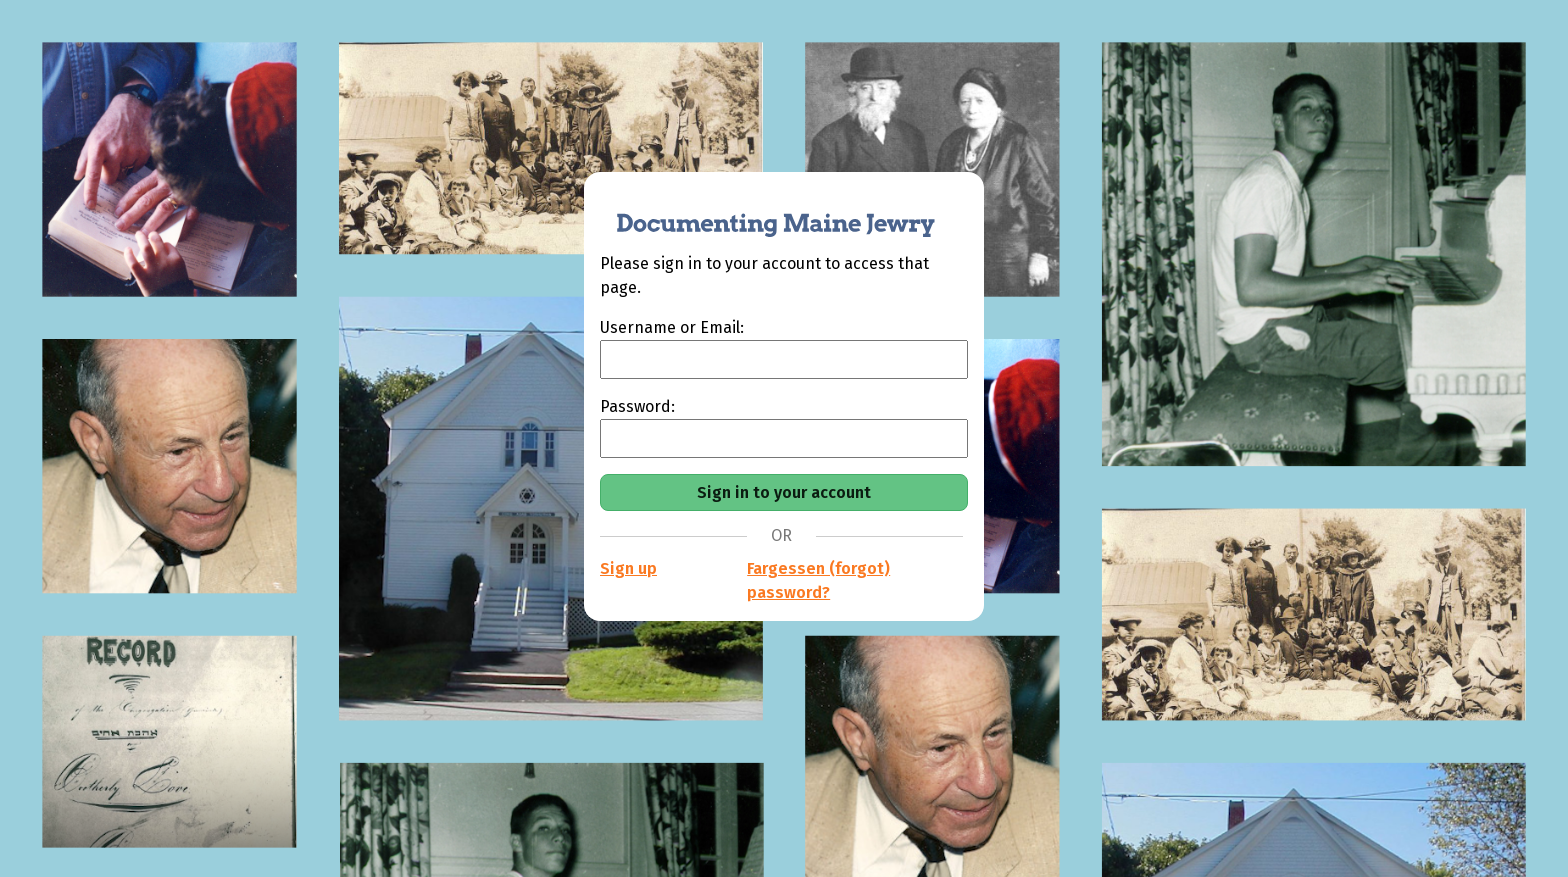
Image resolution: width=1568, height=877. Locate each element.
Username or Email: (672, 327)
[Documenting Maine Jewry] (765, 212)
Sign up (628, 568)
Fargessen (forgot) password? (818, 580)
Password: (637, 406)
